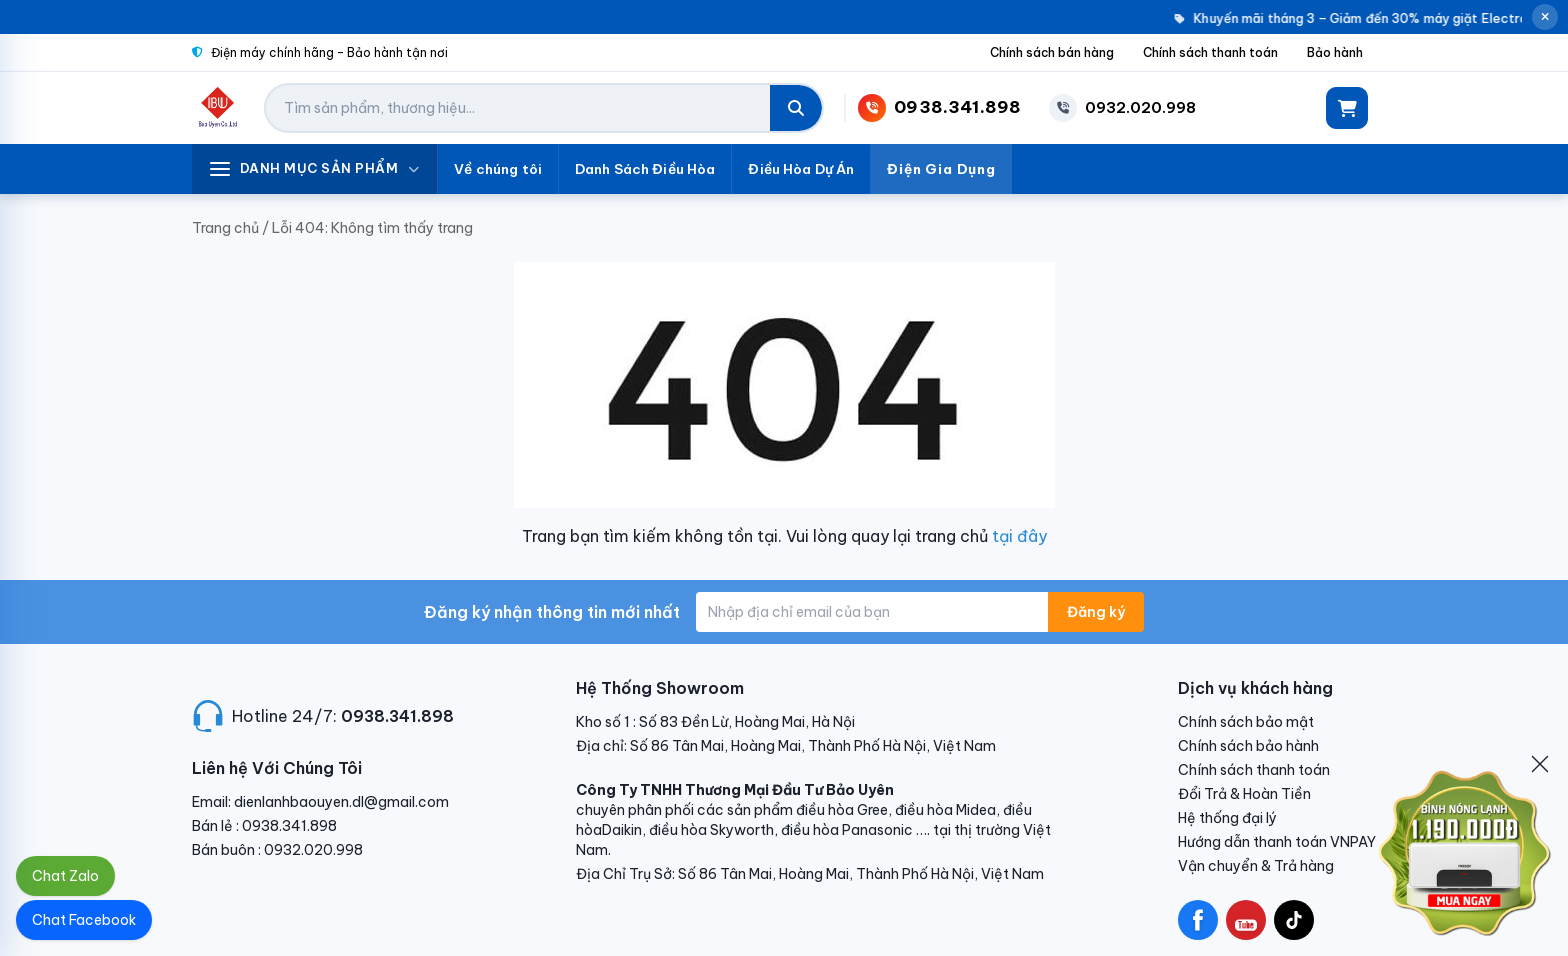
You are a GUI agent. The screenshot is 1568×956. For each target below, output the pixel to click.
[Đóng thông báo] (1545, 17)
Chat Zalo (65, 876)
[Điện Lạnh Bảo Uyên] (218, 108)
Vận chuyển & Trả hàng (1256, 866)
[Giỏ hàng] (1347, 108)
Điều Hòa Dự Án (801, 169)
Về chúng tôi (498, 169)
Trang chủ (225, 228)
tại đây (1019, 536)
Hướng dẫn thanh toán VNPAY (1277, 842)
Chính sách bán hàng (1052, 52)
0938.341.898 (397, 716)
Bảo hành (1335, 52)
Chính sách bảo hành (1248, 746)
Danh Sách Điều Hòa (645, 169)
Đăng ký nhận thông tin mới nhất (552, 612)
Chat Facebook (84, 920)
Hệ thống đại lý (1227, 818)
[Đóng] (1540, 764)
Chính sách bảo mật (1246, 722)
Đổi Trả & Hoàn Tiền (1244, 794)
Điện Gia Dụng (941, 169)
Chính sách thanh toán (1210, 52)
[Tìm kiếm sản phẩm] (518, 108)
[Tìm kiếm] (796, 108)
